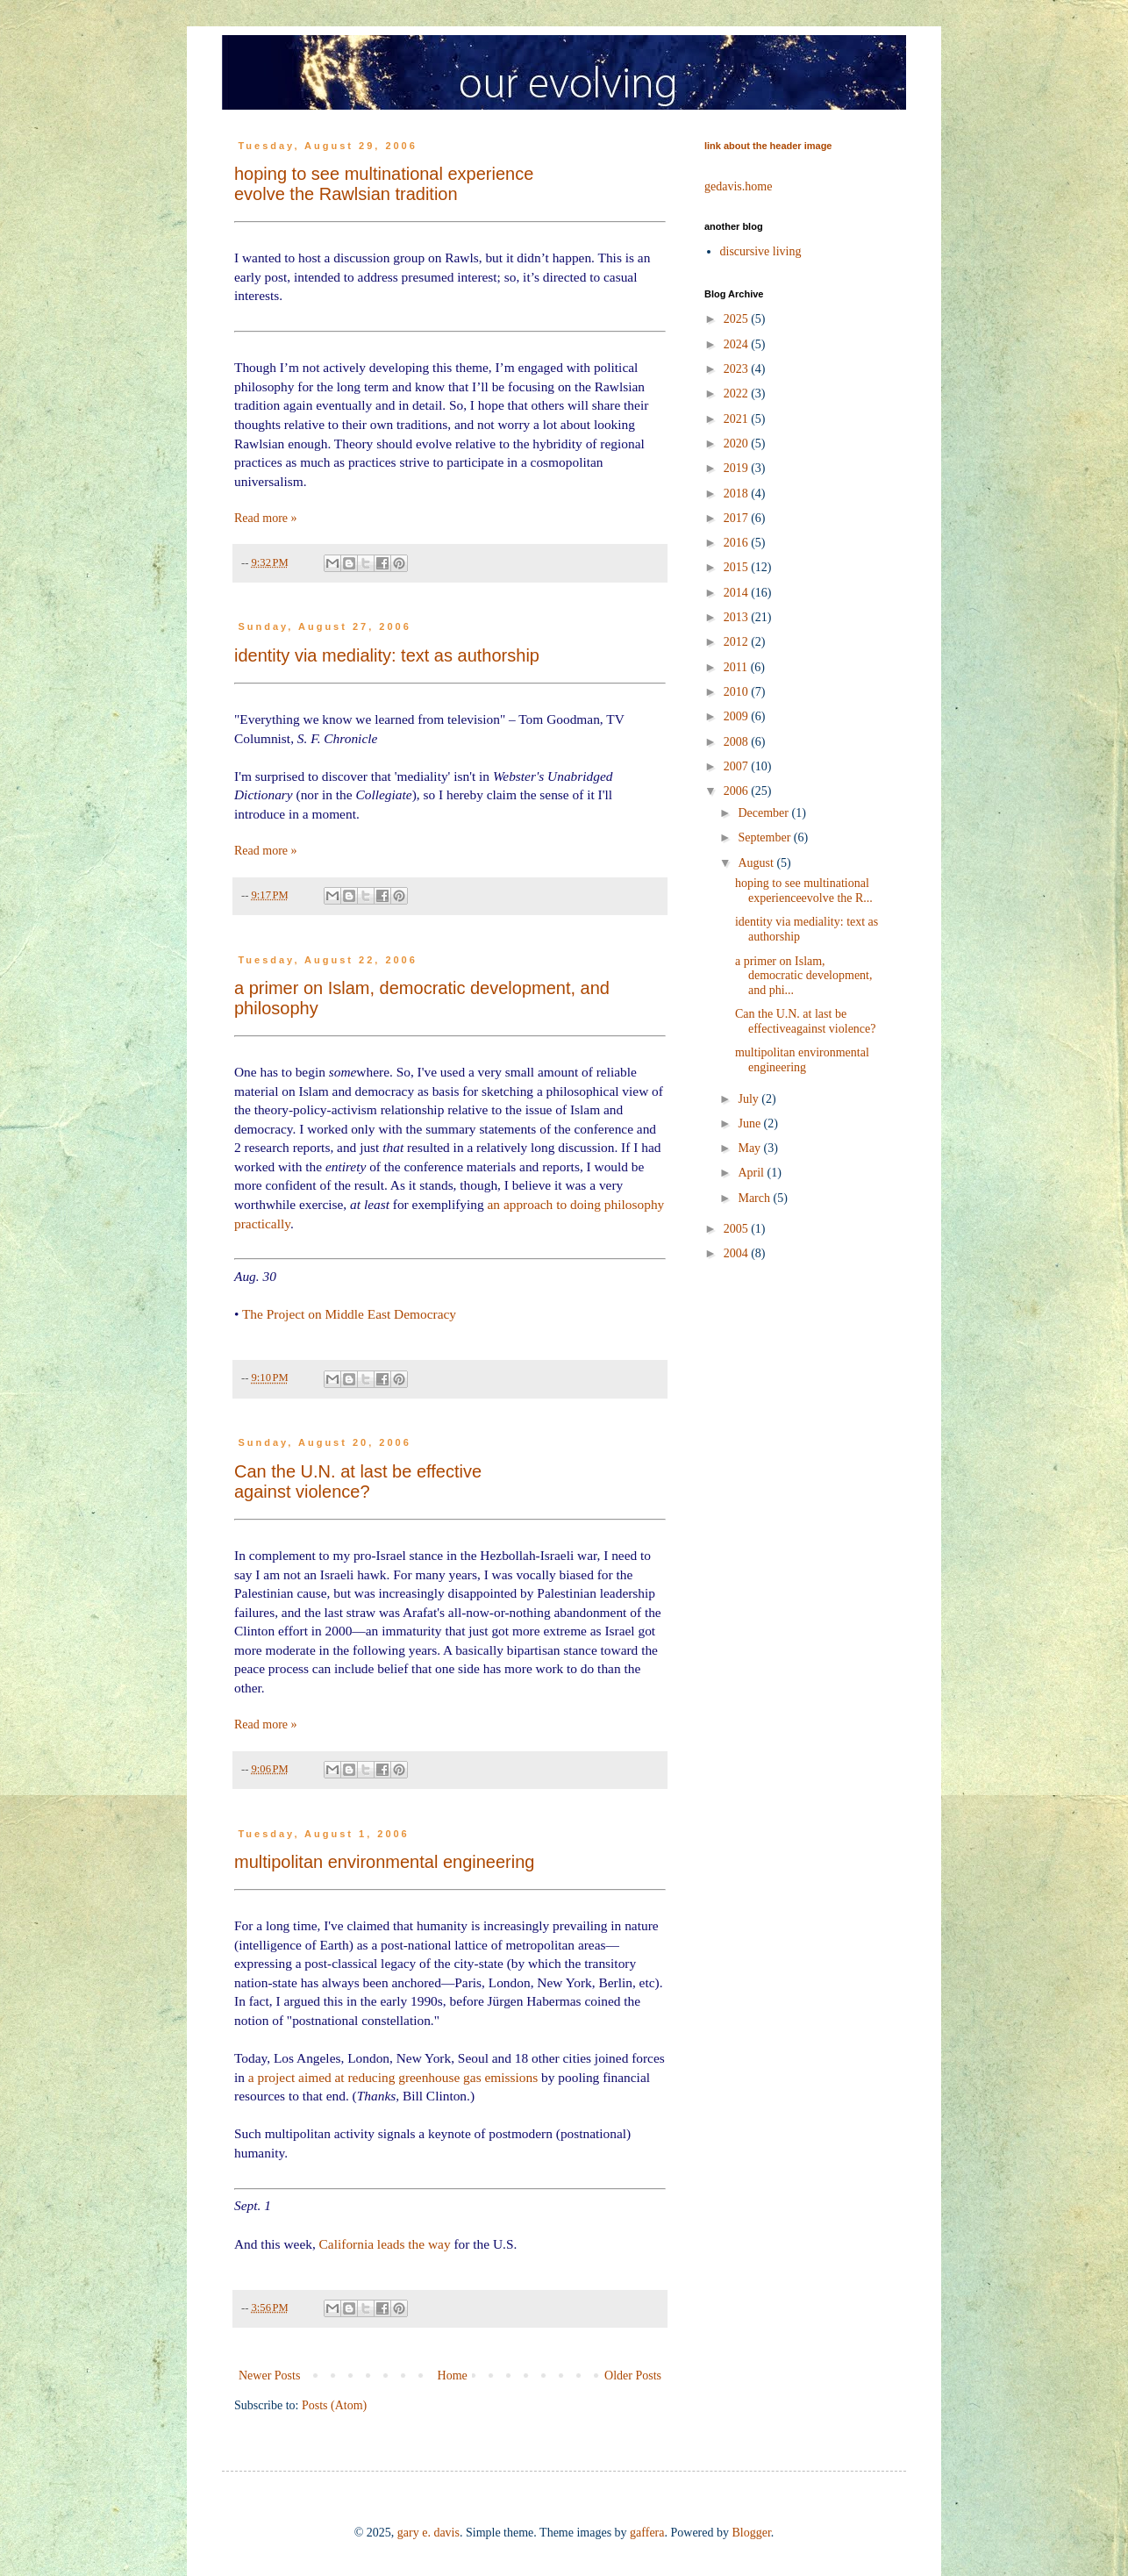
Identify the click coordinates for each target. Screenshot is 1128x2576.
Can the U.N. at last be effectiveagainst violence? (358, 1481)
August (757, 862)
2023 (738, 369)
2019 (738, 468)
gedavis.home (738, 186)
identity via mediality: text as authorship (386, 655)
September (765, 837)
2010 (738, 691)
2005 (738, 1228)
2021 (738, 419)
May (750, 1148)
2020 (738, 443)
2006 (738, 791)
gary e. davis (428, 2532)
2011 (737, 667)
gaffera (647, 2532)
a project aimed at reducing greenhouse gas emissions (393, 2077)
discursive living (761, 251)
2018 (738, 493)
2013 (738, 617)
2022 (738, 393)
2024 (738, 344)
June (750, 1123)
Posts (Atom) (334, 2405)
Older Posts (632, 2375)
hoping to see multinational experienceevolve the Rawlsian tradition (383, 184)
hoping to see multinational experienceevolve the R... (804, 891)
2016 (738, 542)
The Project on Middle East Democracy (349, 1313)
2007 (738, 766)
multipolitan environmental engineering (384, 1861)
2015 (738, 567)
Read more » (265, 518)
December (764, 812)
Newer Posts (269, 2375)
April (752, 1172)
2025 (738, 319)
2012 (738, 641)
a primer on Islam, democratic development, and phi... (804, 976)
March (755, 1198)
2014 (738, 592)
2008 (738, 741)
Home (453, 2375)
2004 (738, 1253)
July (749, 1099)
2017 (738, 518)
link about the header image (768, 145)
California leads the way (385, 2243)
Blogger (751, 2532)
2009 (738, 716)
